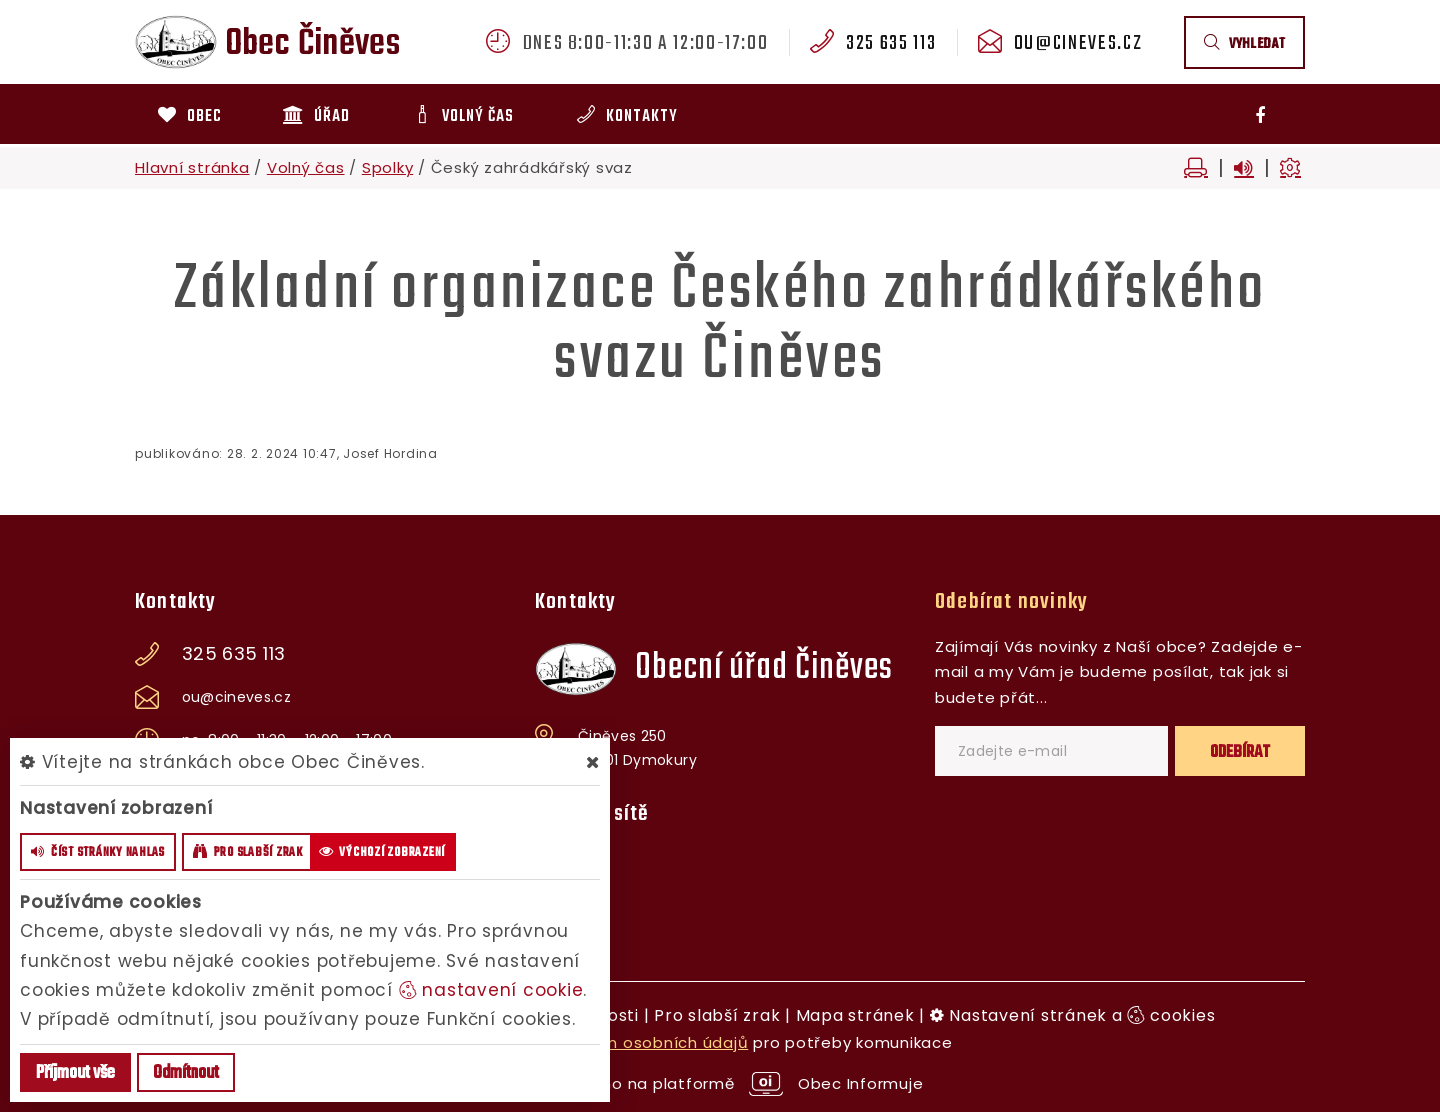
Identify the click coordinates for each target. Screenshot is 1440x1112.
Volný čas (306, 167)
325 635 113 (891, 44)
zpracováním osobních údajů (630, 1042)
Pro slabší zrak (717, 1015)
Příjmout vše (75, 1073)
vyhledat (1244, 44)
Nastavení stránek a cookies (1073, 1015)
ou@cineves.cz (1078, 44)
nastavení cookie (491, 990)
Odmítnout (186, 1073)
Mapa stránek (855, 1015)
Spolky (388, 167)
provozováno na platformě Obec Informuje (720, 1083)
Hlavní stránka (192, 167)
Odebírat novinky (1011, 602)
